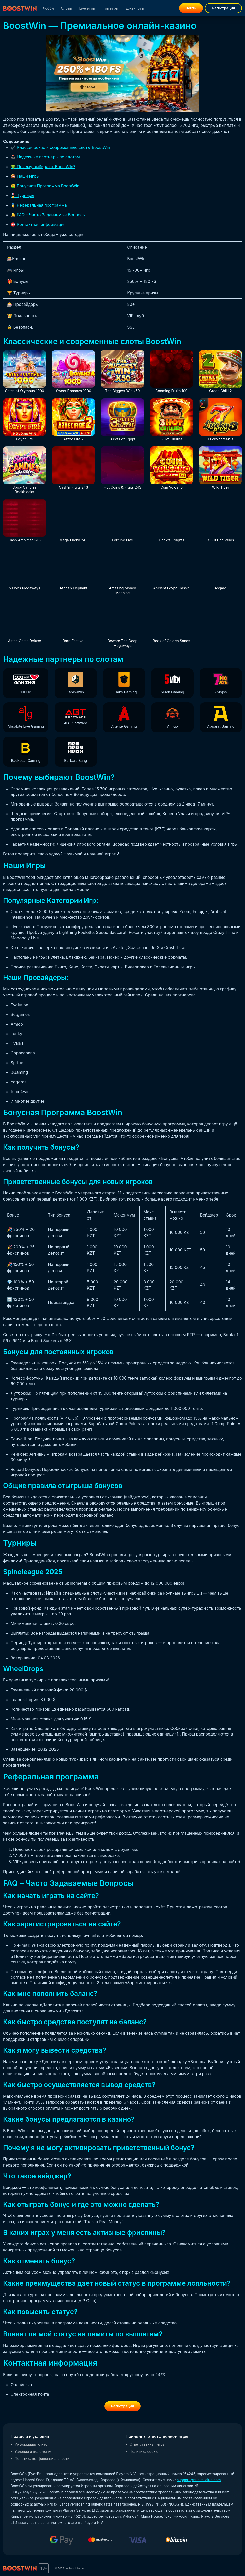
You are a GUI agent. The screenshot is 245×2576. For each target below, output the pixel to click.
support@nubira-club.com (199, 2480)
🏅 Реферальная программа (39, 205)
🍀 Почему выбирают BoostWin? (43, 166)
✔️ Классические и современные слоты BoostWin (60, 147)
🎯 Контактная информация (38, 224)
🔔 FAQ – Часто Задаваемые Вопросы (48, 214)
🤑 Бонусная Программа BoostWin (45, 185)
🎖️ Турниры (22, 195)
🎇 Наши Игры (25, 176)
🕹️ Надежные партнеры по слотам (45, 156)
